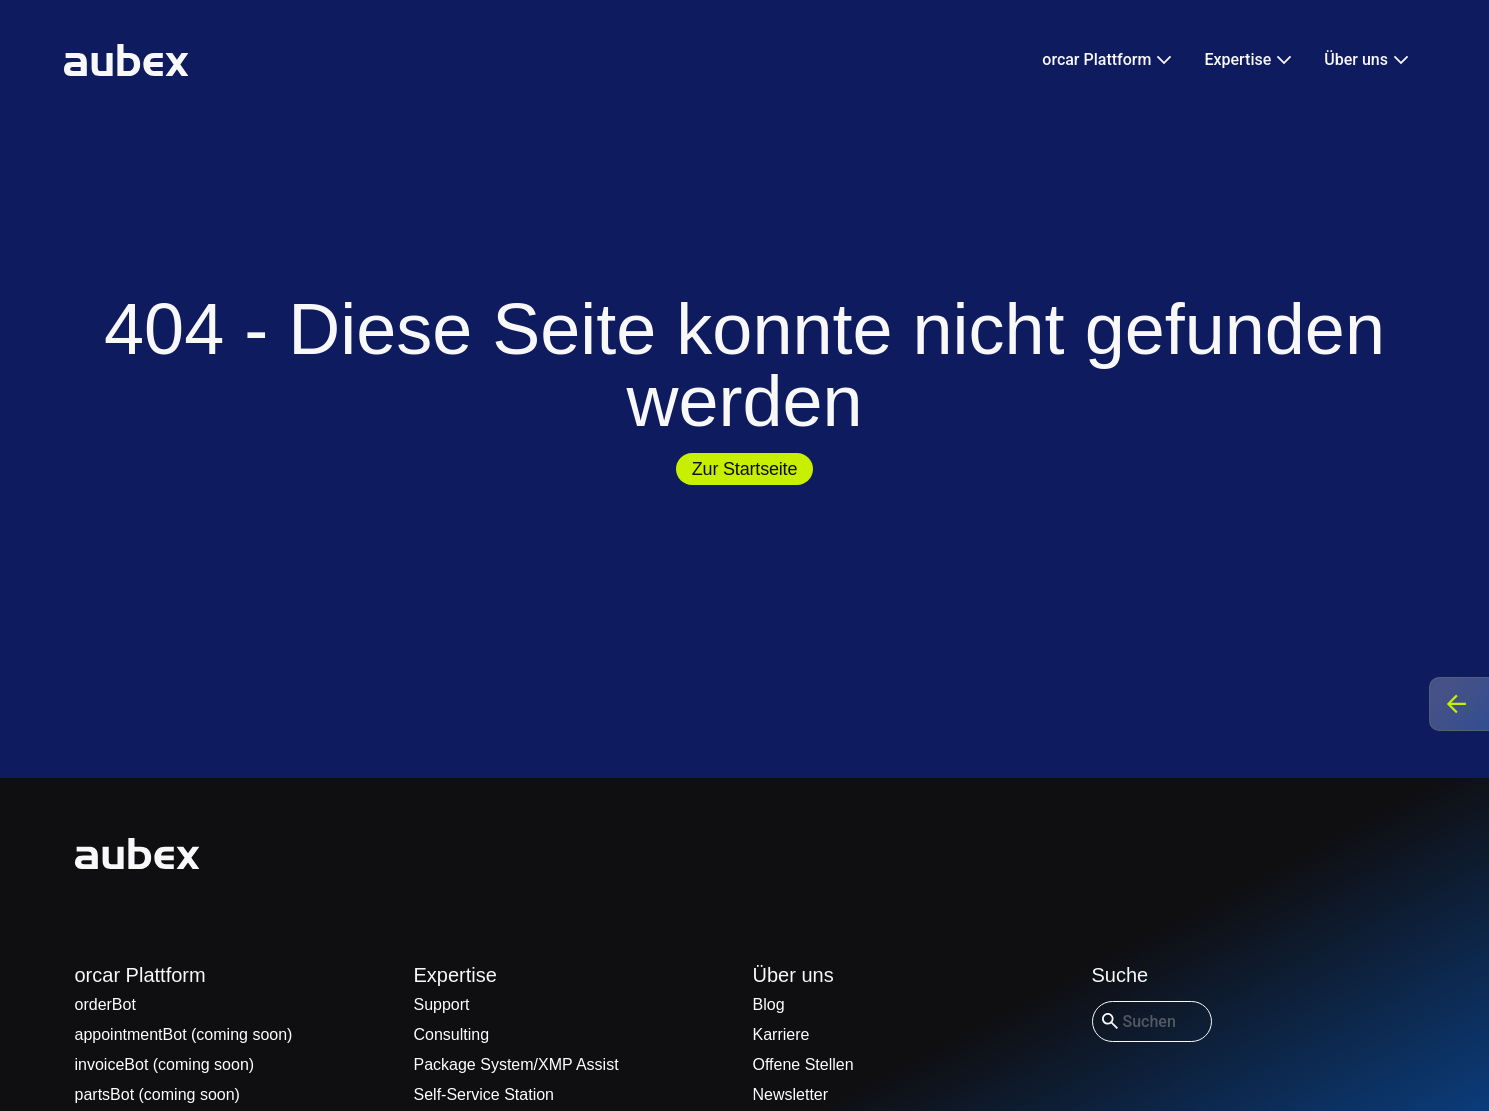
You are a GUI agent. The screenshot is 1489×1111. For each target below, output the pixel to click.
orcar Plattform (140, 975)
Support (442, 1004)
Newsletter (791, 1094)
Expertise (455, 975)
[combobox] (1152, 1021)
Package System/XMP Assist (516, 1064)
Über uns (793, 975)
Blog (769, 1004)
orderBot (105, 1004)
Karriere (781, 1034)
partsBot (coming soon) (157, 1094)
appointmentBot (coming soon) (184, 1034)
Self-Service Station (484, 1094)
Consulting (452, 1034)
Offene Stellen (803, 1064)
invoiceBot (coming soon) (165, 1064)
